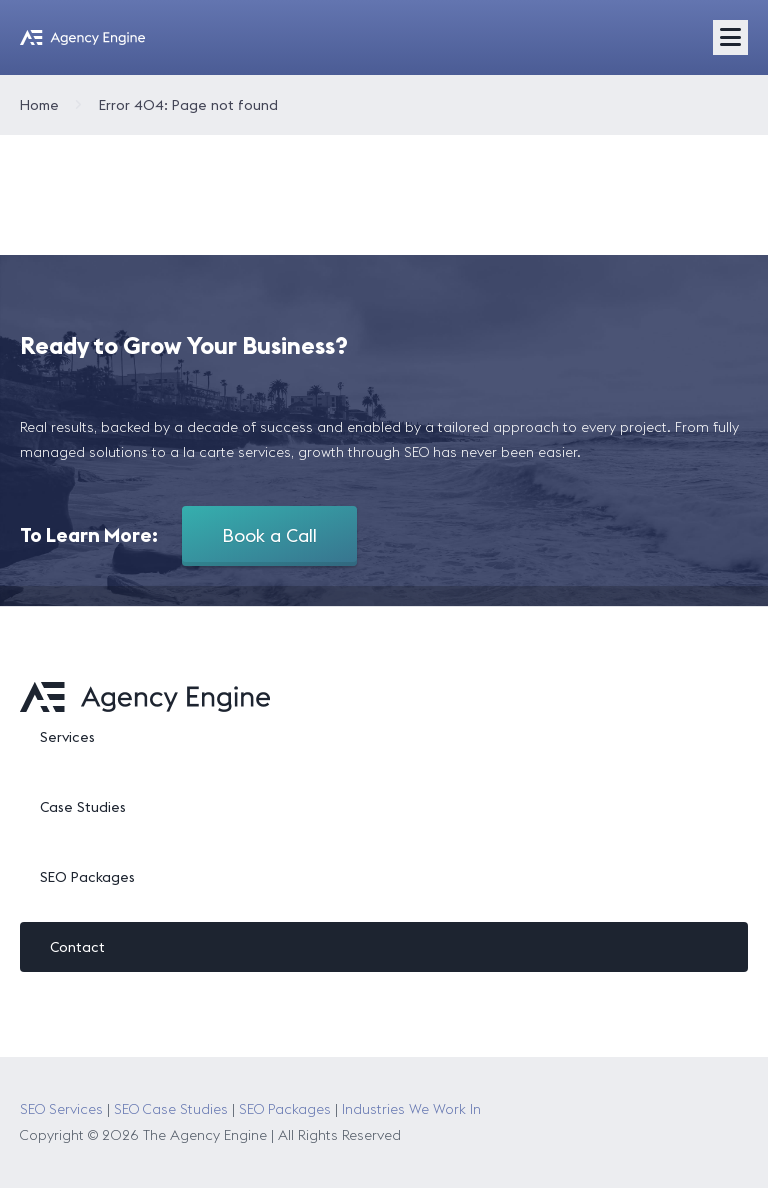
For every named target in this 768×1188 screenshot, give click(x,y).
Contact (77, 947)
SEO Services (61, 1109)
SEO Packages (87, 877)
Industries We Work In (411, 1109)
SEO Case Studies (171, 1109)
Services (67, 737)
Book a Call (269, 535)
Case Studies (83, 807)
